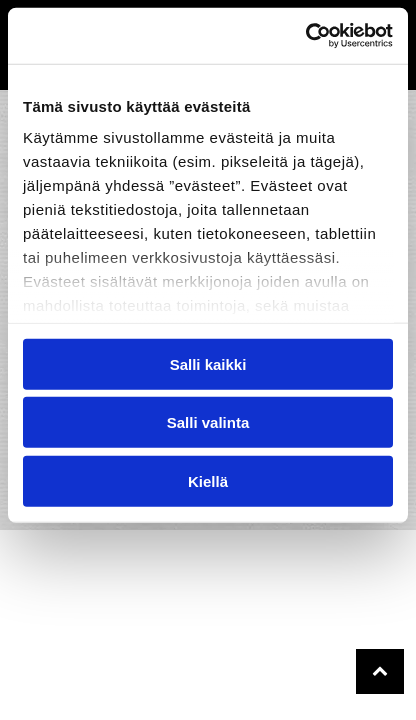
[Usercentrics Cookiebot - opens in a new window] (305, 36)
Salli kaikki (208, 363)
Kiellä (208, 480)
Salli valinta (208, 422)
